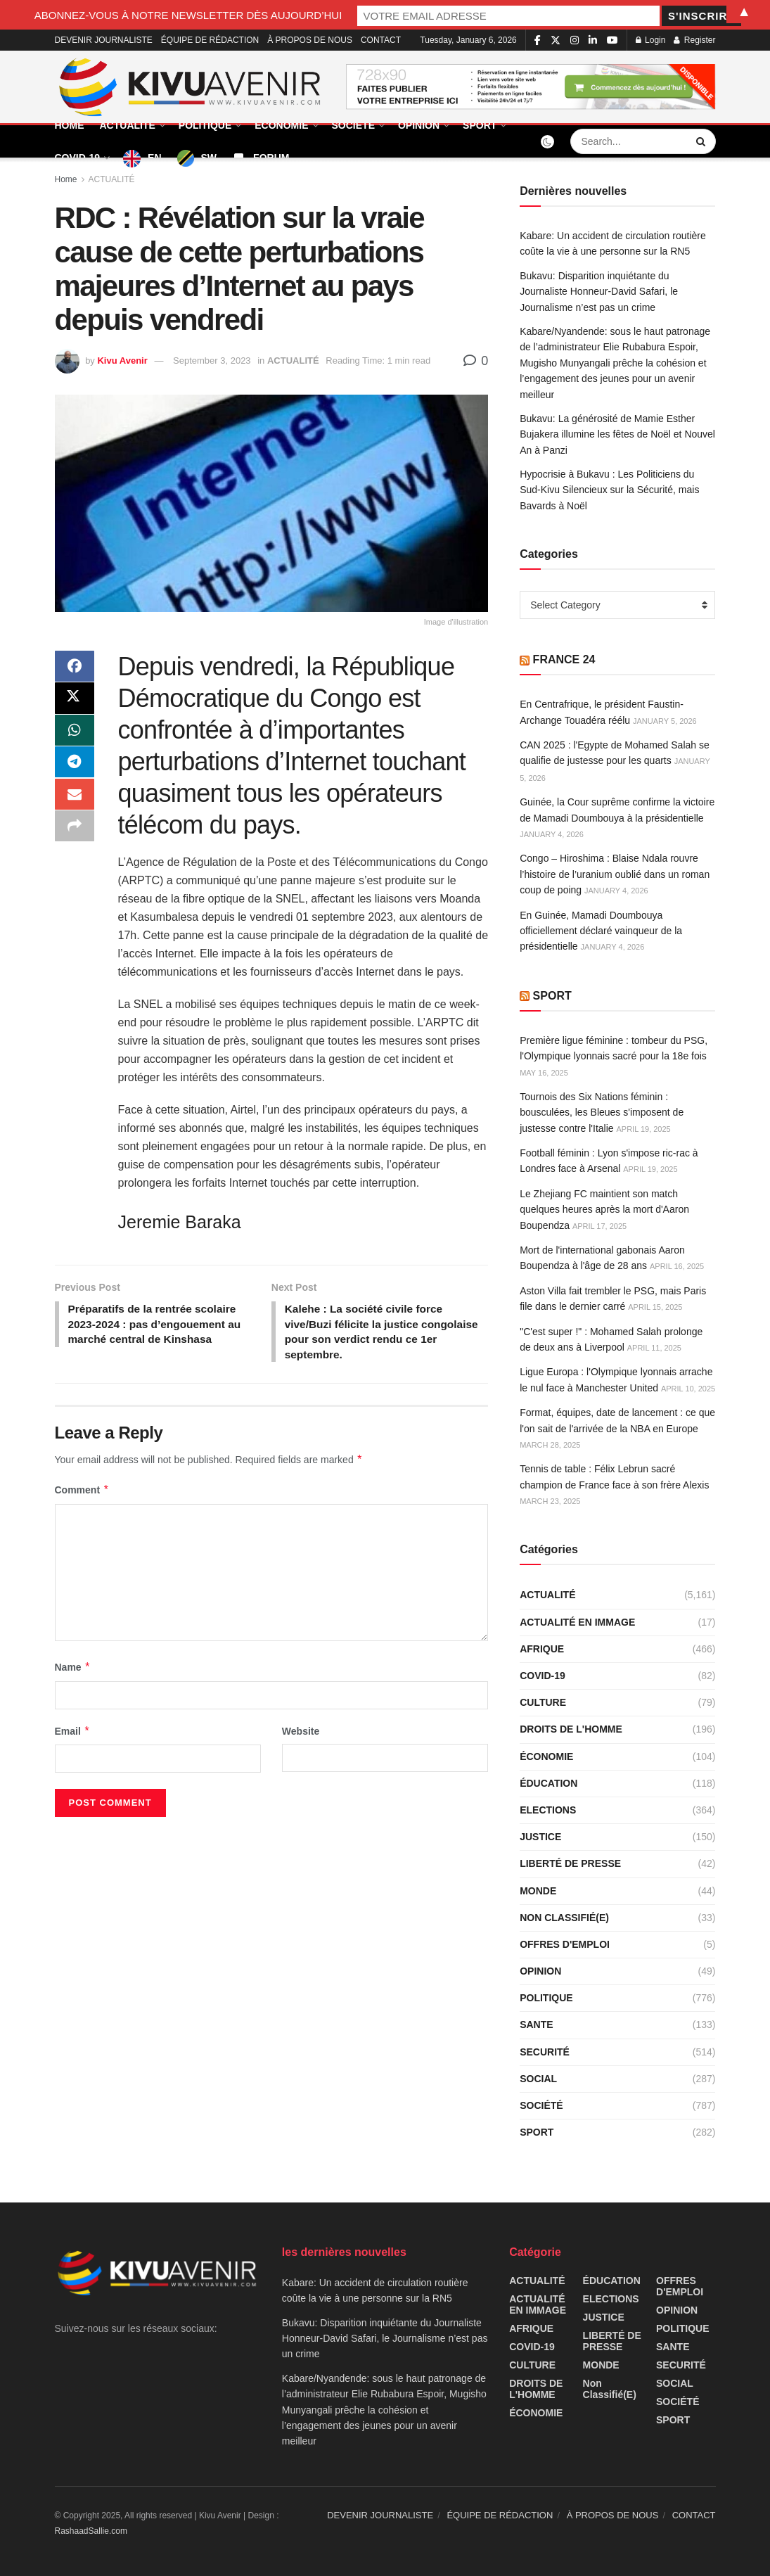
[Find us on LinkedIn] (593, 40)
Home (66, 179)
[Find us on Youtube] (612, 40)
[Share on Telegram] (74, 769)
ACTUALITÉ (127, 125)
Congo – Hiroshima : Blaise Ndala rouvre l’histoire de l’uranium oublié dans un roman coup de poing (615, 874)
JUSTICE (540, 1836)
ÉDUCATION (548, 1783)
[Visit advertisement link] (531, 87)
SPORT (479, 125)
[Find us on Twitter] (555, 40)
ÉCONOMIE (281, 125)
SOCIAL (538, 2078)
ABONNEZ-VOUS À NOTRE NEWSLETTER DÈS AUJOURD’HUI (255, 14)
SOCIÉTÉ (353, 125)
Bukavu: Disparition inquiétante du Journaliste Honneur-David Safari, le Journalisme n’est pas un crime (599, 291)
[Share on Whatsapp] (74, 735)
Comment (82, 1493)
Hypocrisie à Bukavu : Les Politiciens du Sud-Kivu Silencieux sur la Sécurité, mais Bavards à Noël (609, 489)
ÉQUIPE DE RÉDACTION (210, 40)
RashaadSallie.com (91, 2531)
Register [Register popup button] (694, 40)
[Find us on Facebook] (537, 40)
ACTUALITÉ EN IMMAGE (577, 1622)
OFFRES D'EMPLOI (565, 1944)
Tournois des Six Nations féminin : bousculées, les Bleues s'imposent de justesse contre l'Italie (602, 1112)
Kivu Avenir (122, 360)
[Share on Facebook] (74, 667)
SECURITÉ (545, 2052)
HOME (69, 125)
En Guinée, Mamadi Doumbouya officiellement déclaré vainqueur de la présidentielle (601, 931)
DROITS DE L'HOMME (571, 1729)
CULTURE (543, 1702)
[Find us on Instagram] (574, 40)
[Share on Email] (74, 803)
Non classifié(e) (564, 1917)
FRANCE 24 (564, 659)
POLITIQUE (205, 125)
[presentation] (151, 1807)
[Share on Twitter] (74, 701)
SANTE (536, 2024)
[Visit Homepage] (190, 87)
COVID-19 (78, 157)
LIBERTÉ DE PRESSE (570, 1863)
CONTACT (381, 40)
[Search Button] (702, 141)
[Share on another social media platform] (74, 836)
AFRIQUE (542, 1648)
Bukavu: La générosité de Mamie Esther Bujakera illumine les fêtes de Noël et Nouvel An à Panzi (617, 434)
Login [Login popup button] (651, 40)
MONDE (538, 1890)
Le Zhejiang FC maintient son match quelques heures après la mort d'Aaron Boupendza (604, 1209)
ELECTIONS (548, 1810)
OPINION (418, 125)
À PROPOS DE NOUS (309, 40)
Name (73, 1670)
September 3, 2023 (212, 360)
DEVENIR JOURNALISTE (104, 40)
